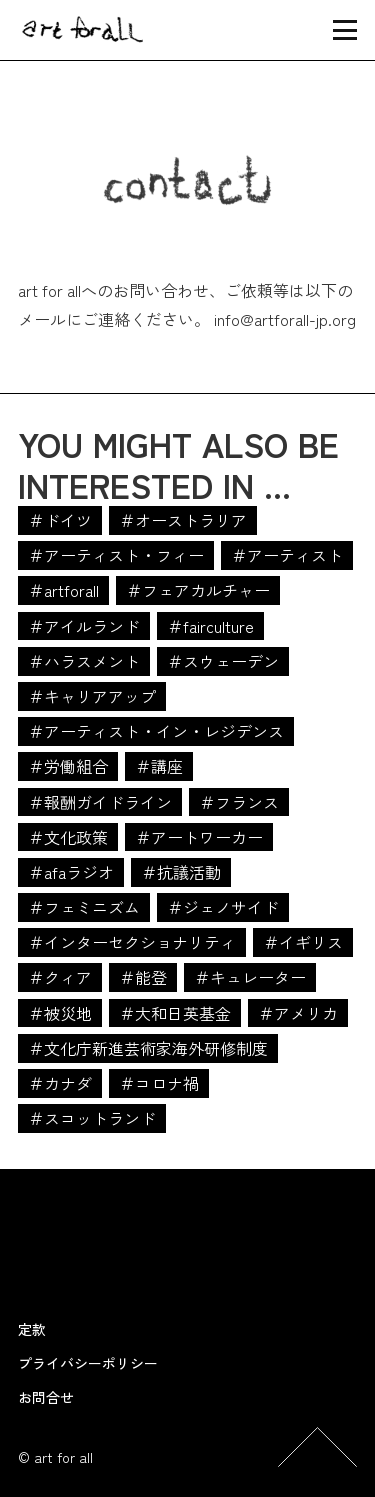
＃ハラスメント (84, 661)
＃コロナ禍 (159, 1083)
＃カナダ (60, 1083)
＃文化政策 (68, 837)
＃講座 (159, 766)
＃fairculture (210, 626)
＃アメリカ (298, 1013)
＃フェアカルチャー (198, 590)
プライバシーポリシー (88, 1363)
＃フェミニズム (84, 907)
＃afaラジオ (71, 872)
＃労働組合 (68, 766)
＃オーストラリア (183, 520)
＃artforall (63, 590)
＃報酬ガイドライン (100, 802)
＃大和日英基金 (175, 1013)
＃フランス (239, 802)
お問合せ (46, 1397)
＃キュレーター (250, 977)
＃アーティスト (287, 555)
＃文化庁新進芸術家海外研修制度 (148, 1048)
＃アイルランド (84, 626)
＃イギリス (303, 942)
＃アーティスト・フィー (116, 555)
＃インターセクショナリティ (132, 942)
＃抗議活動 (181, 872)
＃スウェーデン (223, 661)
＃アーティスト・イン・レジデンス (156, 731)
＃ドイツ (60, 520)
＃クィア (60, 977)
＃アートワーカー (199, 837)
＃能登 (143, 977)
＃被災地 (60, 1013)
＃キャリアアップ (92, 696)
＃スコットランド (92, 1118)
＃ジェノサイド (223, 907)
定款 (32, 1329)
